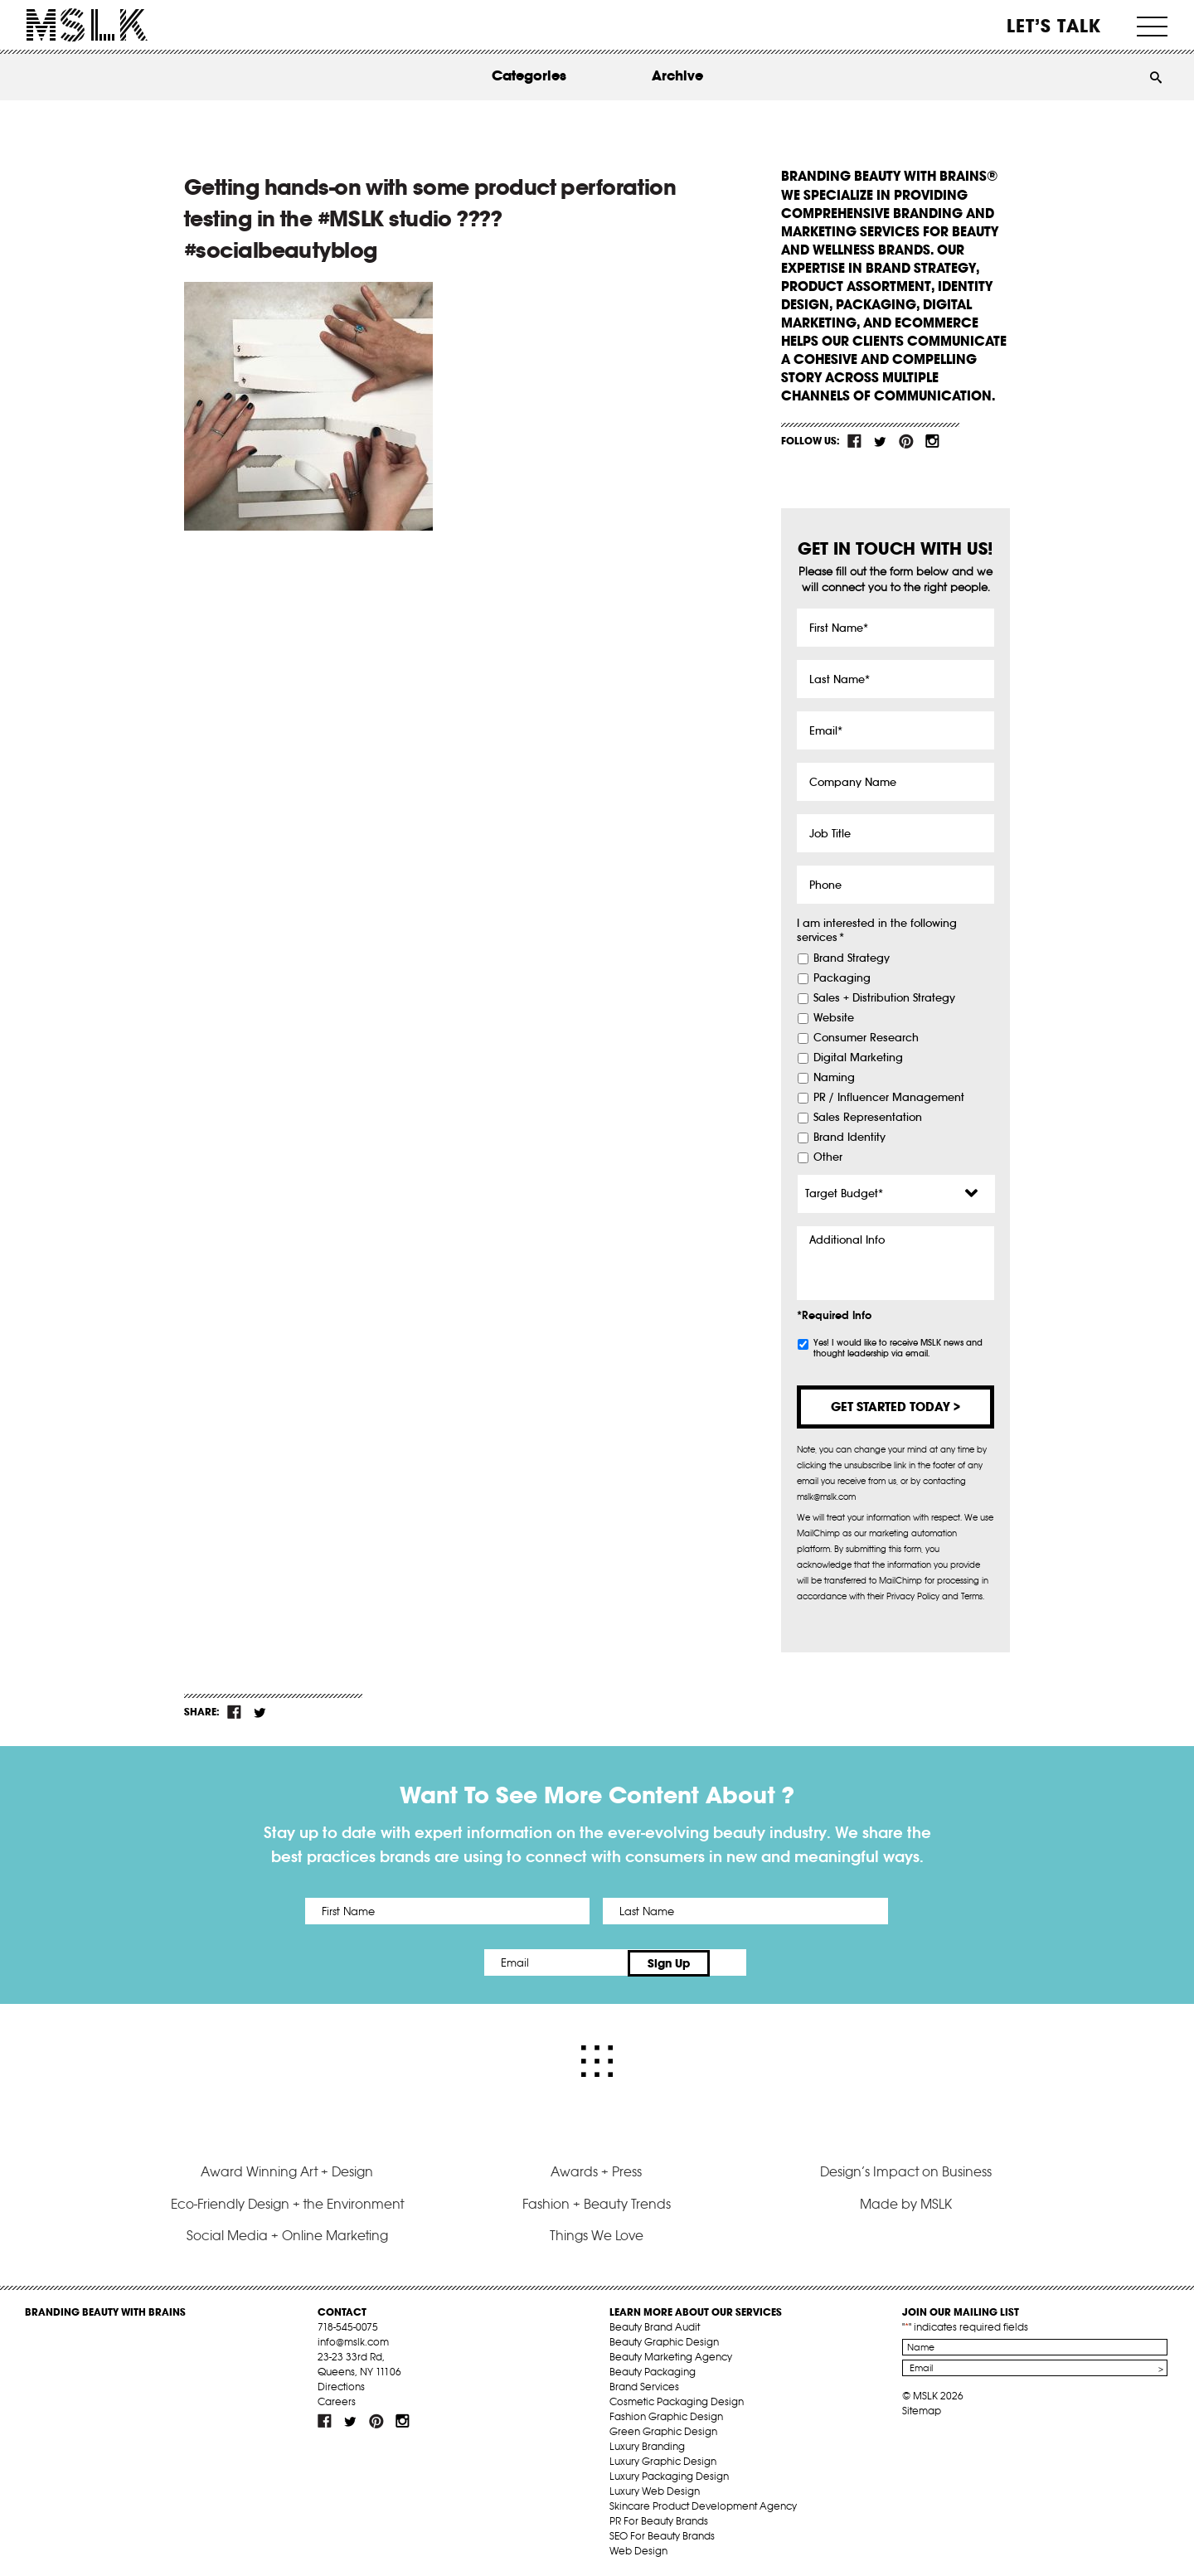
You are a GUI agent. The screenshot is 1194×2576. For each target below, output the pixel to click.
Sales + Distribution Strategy (884, 998)
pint (906, 441)
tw (880, 441)
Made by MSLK (906, 2200)
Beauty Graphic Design (664, 2338)
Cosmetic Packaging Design (676, 2398)
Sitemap (921, 2407)
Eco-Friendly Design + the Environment (287, 2200)
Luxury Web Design (654, 2487)
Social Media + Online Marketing (287, 2232)
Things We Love (596, 2232)
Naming (834, 1077)
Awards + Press (596, 2169)
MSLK (87, 25)
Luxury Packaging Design (669, 2473)
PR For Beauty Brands (658, 2517)
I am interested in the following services (877, 930)
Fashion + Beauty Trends (596, 2200)
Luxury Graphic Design (662, 2458)
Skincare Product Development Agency (703, 2502)
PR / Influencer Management (888, 1097)
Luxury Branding (647, 2443)
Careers (337, 2398)
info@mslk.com (353, 2338)
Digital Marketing (858, 1058)
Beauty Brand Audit (654, 2323)
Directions (341, 2383)
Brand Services (644, 2383)
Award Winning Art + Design (287, 2169)
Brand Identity (849, 1137)
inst (932, 441)
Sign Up (736, 1962)
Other (827, 1157)
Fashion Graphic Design (666, 2413)
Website (833, 1018)
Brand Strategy (851, 958)
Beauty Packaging (652, 2368)
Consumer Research (866, 1038)
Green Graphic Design (663, 2428)
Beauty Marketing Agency (670, 2353)
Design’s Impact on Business (906, 2169)
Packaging (842, 978)
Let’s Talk (1054, 25)
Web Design (638, 2547)
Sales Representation (867, 1117)
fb (854, 441)
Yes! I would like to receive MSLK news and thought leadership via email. (898, 1348)
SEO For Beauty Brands (662, 2532)
